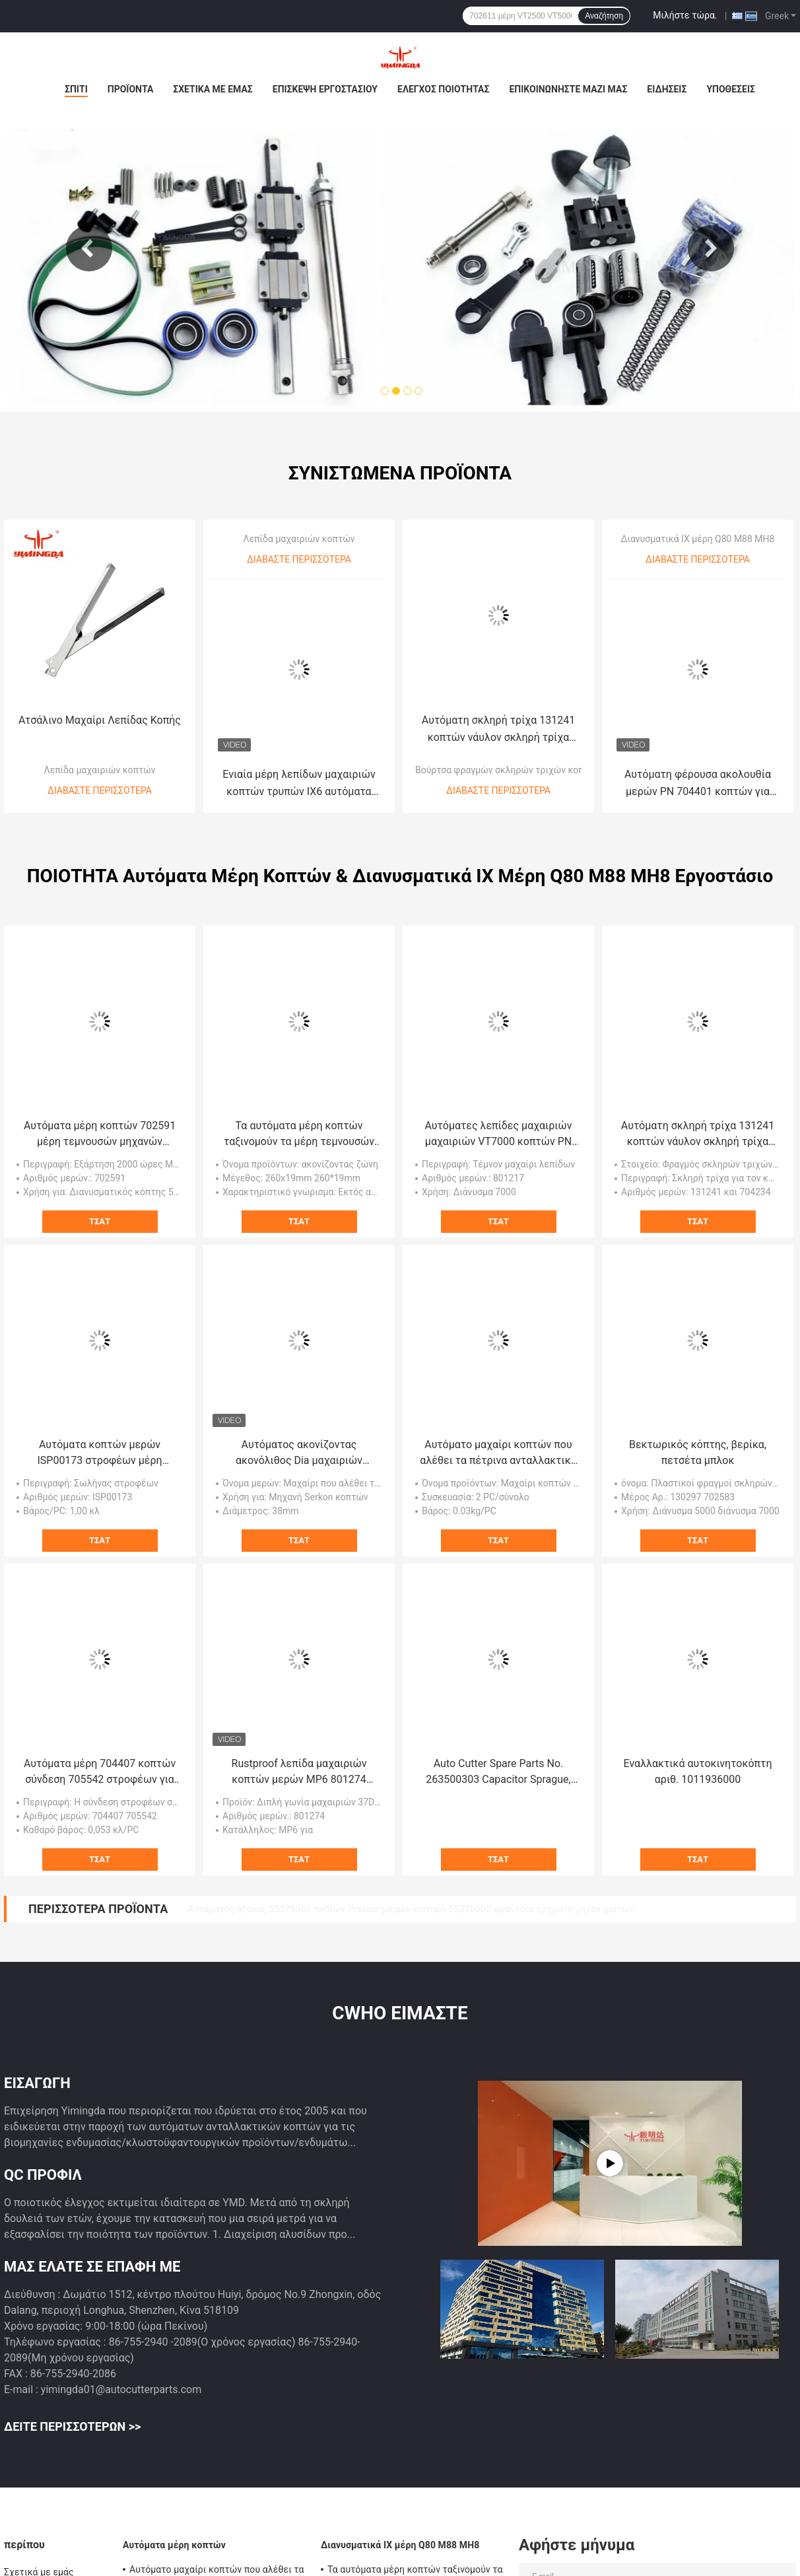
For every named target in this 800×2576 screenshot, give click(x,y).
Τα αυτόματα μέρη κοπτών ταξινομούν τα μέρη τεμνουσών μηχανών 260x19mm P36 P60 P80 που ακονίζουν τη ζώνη (299, 1118)
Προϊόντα (131, 89)
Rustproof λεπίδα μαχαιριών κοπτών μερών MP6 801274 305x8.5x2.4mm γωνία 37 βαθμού (299, 1756)
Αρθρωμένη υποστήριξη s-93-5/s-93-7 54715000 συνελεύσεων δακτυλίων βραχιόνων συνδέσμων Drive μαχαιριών (431, 1893)
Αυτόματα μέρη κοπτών (174, 2529)
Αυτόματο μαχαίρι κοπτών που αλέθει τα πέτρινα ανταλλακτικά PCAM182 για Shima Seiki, (498, 1437)
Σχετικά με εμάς (212, 89)
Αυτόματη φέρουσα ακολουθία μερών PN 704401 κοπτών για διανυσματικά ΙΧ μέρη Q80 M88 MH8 (697, 768)
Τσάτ (99, 1205)
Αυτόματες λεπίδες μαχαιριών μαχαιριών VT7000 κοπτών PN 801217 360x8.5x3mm (498, 1118)
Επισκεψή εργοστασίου (325, 89)
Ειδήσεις (666, 89)
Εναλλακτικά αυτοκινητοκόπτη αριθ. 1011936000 (698, 1755)
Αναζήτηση (604, 15)
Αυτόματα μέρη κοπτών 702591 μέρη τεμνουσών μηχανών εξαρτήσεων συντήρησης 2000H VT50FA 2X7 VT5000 (99, 1118)
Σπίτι (76, 89)
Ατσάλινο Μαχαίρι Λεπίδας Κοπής (99, 704)
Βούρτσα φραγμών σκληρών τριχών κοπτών (508, 754)
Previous (89, 241)
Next (711, 241)
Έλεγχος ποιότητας (443, 89)
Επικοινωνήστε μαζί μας (568, 89)
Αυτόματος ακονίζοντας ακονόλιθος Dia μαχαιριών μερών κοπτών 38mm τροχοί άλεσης (299, 1437)
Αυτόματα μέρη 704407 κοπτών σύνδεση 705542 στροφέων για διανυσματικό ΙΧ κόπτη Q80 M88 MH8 (100, 1756)
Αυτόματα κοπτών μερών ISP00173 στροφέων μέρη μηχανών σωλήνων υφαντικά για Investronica (100, 1437)
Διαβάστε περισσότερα (100, 774)
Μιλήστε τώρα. (685, 15)
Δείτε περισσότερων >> (72, 2411)
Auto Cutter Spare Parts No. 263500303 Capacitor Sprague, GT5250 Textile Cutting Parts (498, 1756)
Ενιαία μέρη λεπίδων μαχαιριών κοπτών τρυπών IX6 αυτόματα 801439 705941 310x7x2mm (298, 768)
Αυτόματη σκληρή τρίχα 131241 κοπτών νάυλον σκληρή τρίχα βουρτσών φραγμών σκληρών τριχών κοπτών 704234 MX (498, 714)
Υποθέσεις (730, 89)
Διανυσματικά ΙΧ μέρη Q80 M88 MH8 (698, 523)
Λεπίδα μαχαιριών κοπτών (99, 754)
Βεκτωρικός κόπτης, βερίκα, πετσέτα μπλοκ (697, 1436)
